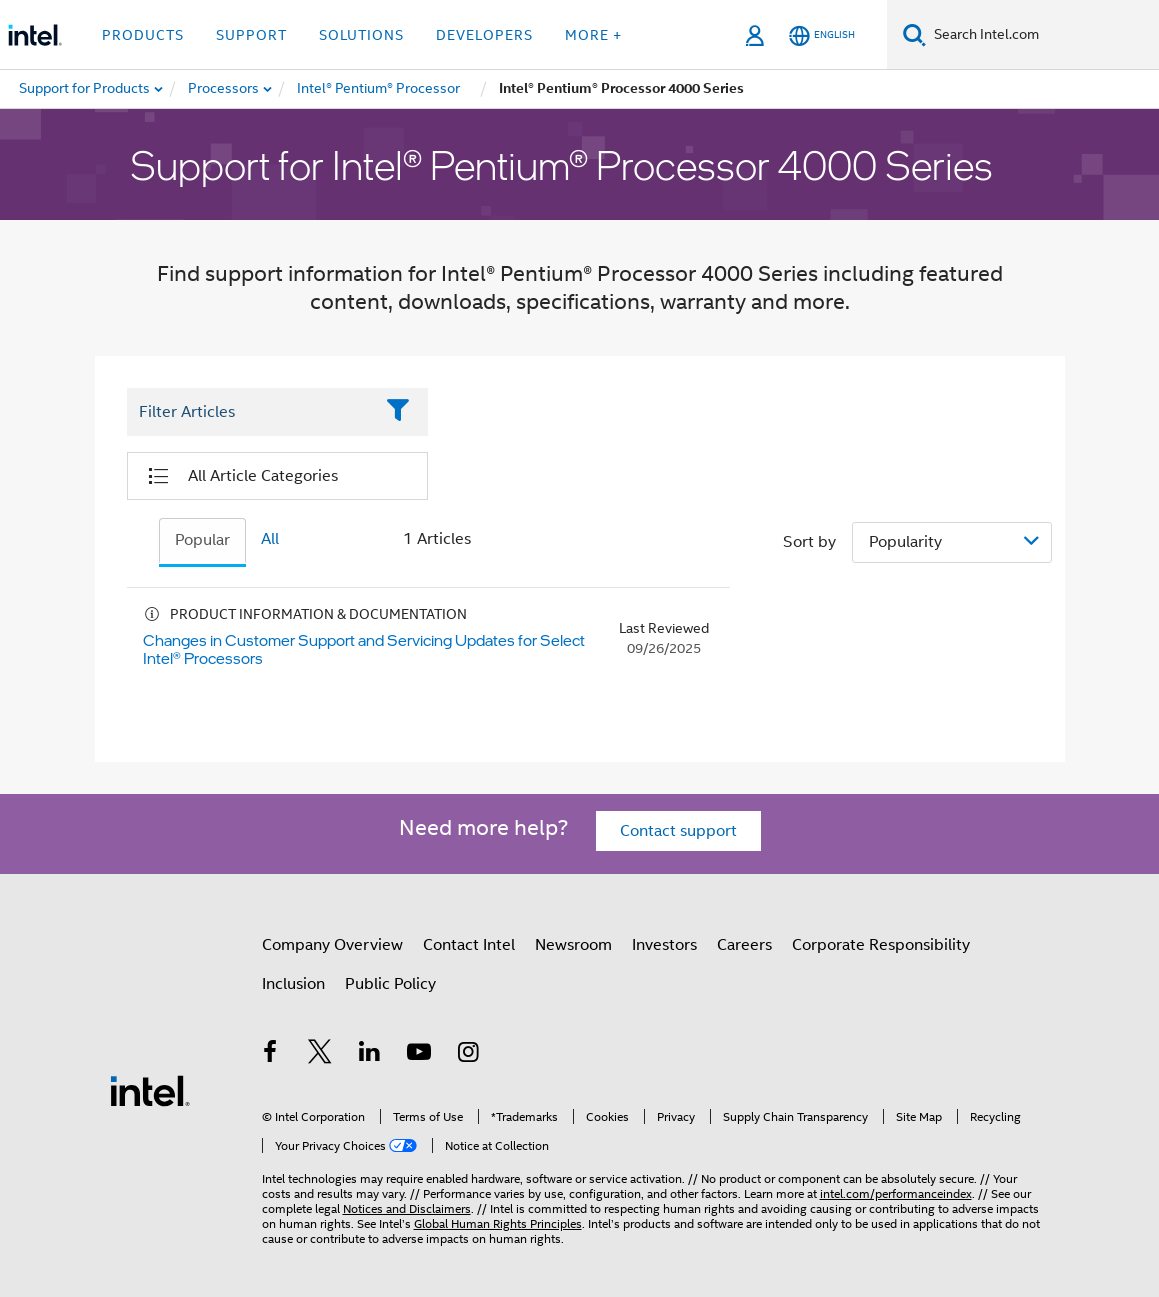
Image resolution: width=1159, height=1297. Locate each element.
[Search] (914, 34)
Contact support (678, 831)
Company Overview (332, 945)
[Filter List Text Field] (250, 413)
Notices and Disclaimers (407, 1208)
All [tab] (270, 539)
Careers (744, 945)
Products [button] (143, 35)
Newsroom (573, 945)
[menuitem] (224, 89)
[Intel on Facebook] (271, 1055)
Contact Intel (469, 945)
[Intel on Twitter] (320, 1055)
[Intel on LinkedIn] (370, 1055)
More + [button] (593, 35)
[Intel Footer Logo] (150, 1090)
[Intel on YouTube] (419, 1055)
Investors (664, 945)
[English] (822, 35)
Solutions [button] (361, 35)
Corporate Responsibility (881, 945)
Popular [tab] (202, 540)
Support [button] (251, 35)
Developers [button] (484, 35)
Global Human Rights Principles (498, 1223)
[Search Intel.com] (1042, 35)
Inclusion (293, 984)
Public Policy (390, 984)
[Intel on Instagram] (469, 1055)
